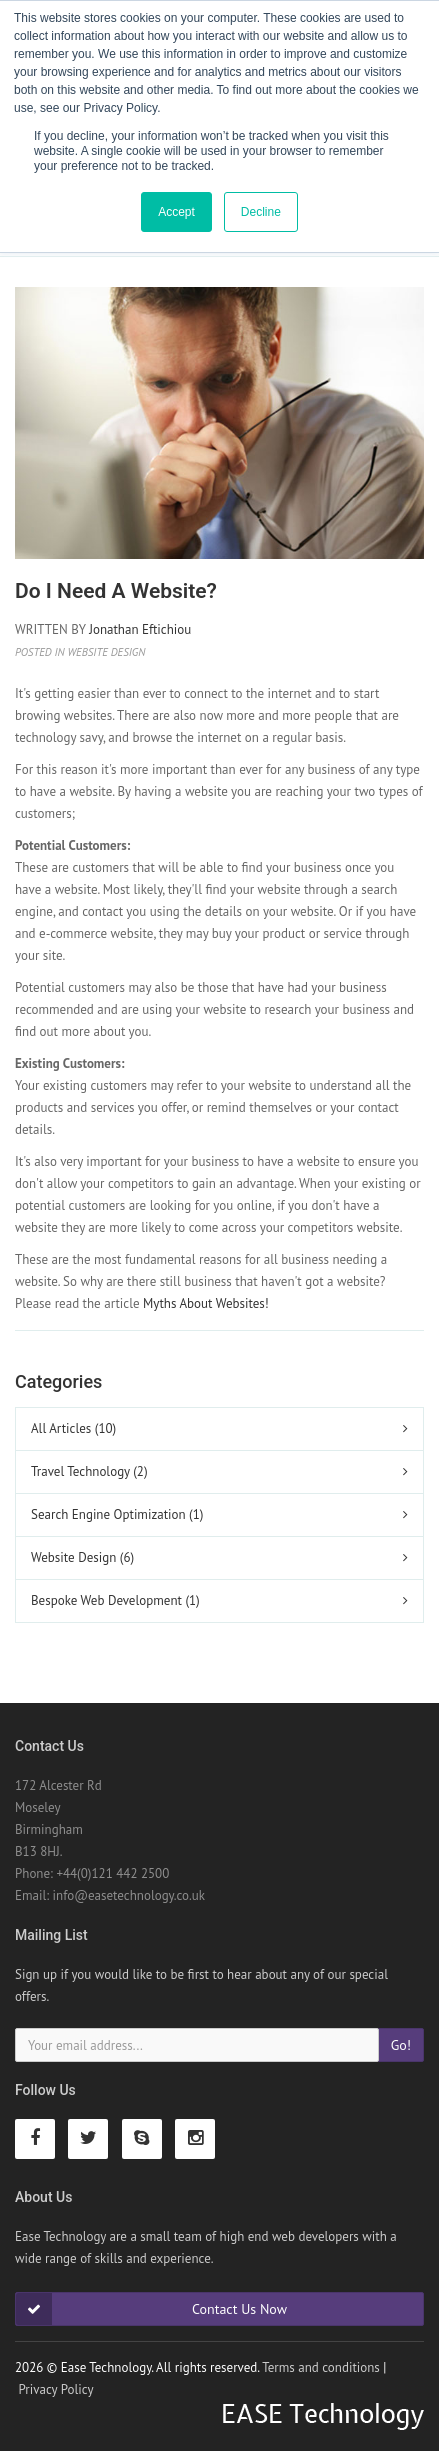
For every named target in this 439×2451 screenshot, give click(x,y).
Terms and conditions (321, 2367)
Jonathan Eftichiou (140, 629)
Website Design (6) (82, 1557)
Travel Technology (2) (89, 1471)
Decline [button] (261, 212)
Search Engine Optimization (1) (117, 1514)
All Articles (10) (73, 1428)
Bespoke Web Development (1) (115, 1600)
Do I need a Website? (116, 591)
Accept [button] (176, 212)
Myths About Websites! (206, 1303)
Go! (401, 2045)
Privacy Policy (55, 2389)
